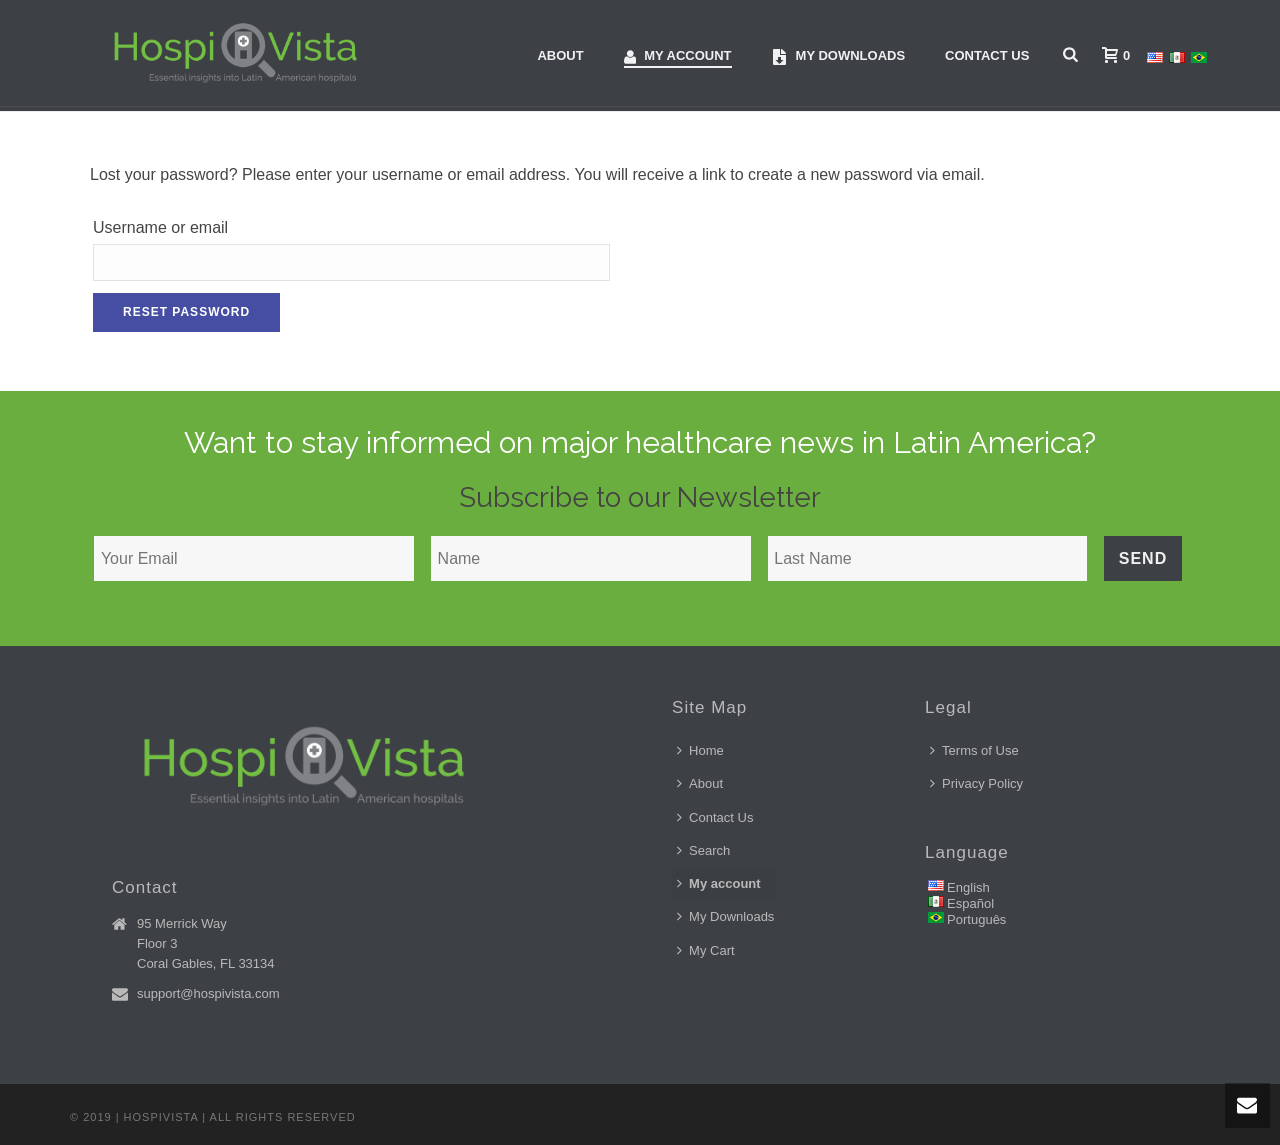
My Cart (706, 950)
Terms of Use (974, 750)
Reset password (186, 312)
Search (703, 850)
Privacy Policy (976, 783)
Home (700, 750)
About (560, 55)
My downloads (839, 56)
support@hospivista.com (208, 993)
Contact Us (987, 55)
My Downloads (725, 916)
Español (970, 903)
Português (976, 919)
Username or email (160, 227)
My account (678, 56)
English (968, 887)
